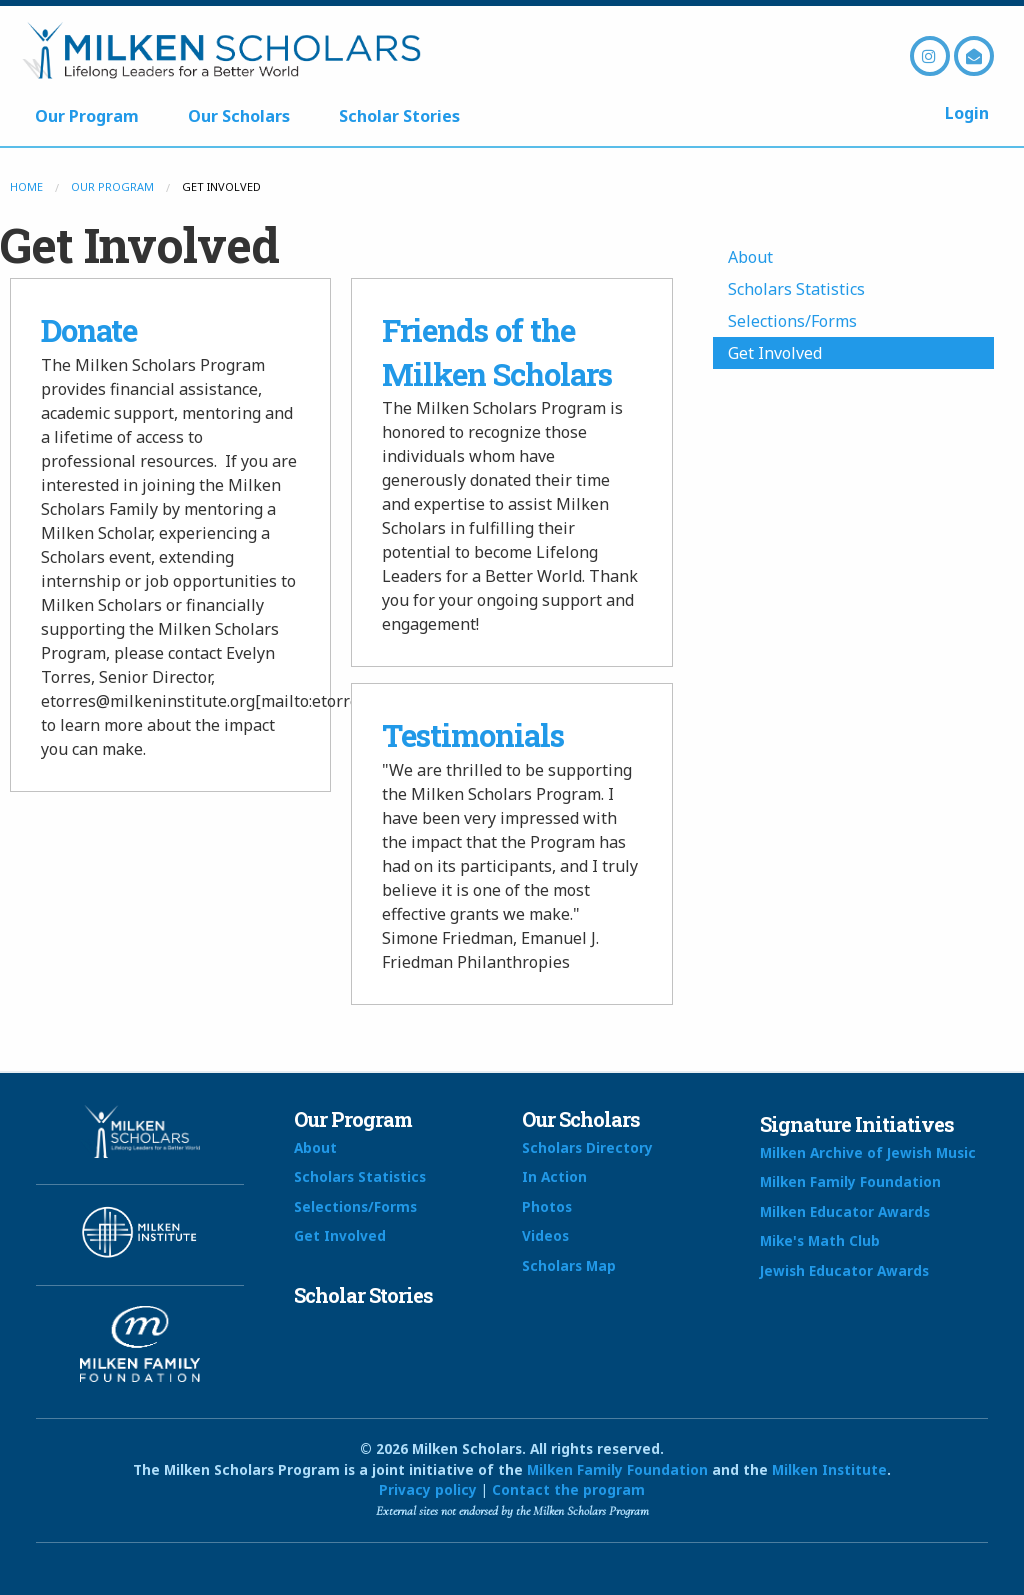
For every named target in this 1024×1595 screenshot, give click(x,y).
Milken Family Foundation (850, 1181)
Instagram (930, 56)
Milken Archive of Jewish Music (868, 1152)
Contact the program (568, 1489)
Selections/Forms (792, 321)
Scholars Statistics (796, 289)
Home (26, 186)
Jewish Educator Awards (844, 1270)
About (750, 257)
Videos (545, 1235)
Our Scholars (239, 116)
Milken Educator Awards (845, 1211)
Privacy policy (428, 1489)
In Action (554, 1176)
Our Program (87, 116)
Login (967, 113)
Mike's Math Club (820, 1240)
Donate (89, 330)
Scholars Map (569, 1265)
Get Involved (775, 353)
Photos (547, 1206)
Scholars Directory (587, 1147)
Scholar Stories (399, 116)
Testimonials (473, 735)
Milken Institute (829, 1469)
